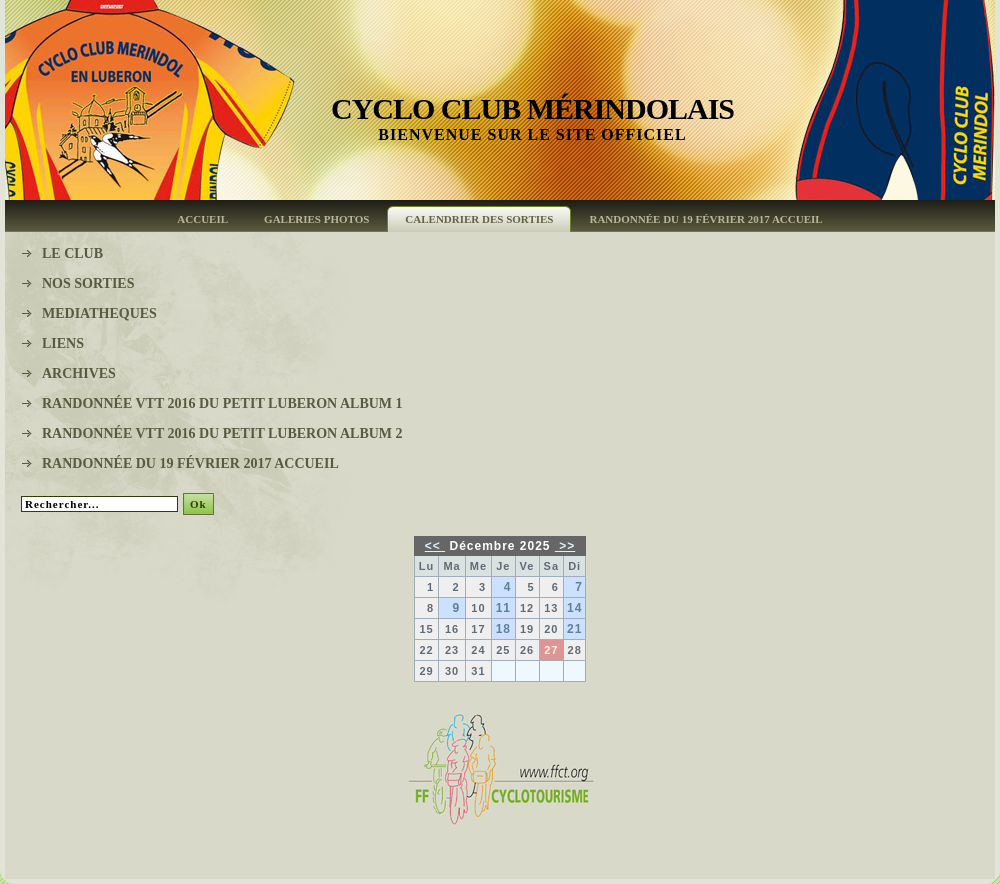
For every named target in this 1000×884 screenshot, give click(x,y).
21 (574, 629)
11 (503, 608)
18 (503, 629)
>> (565, 546)
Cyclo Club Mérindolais (532, 108)
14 (574, 608)
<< (435, 546)
